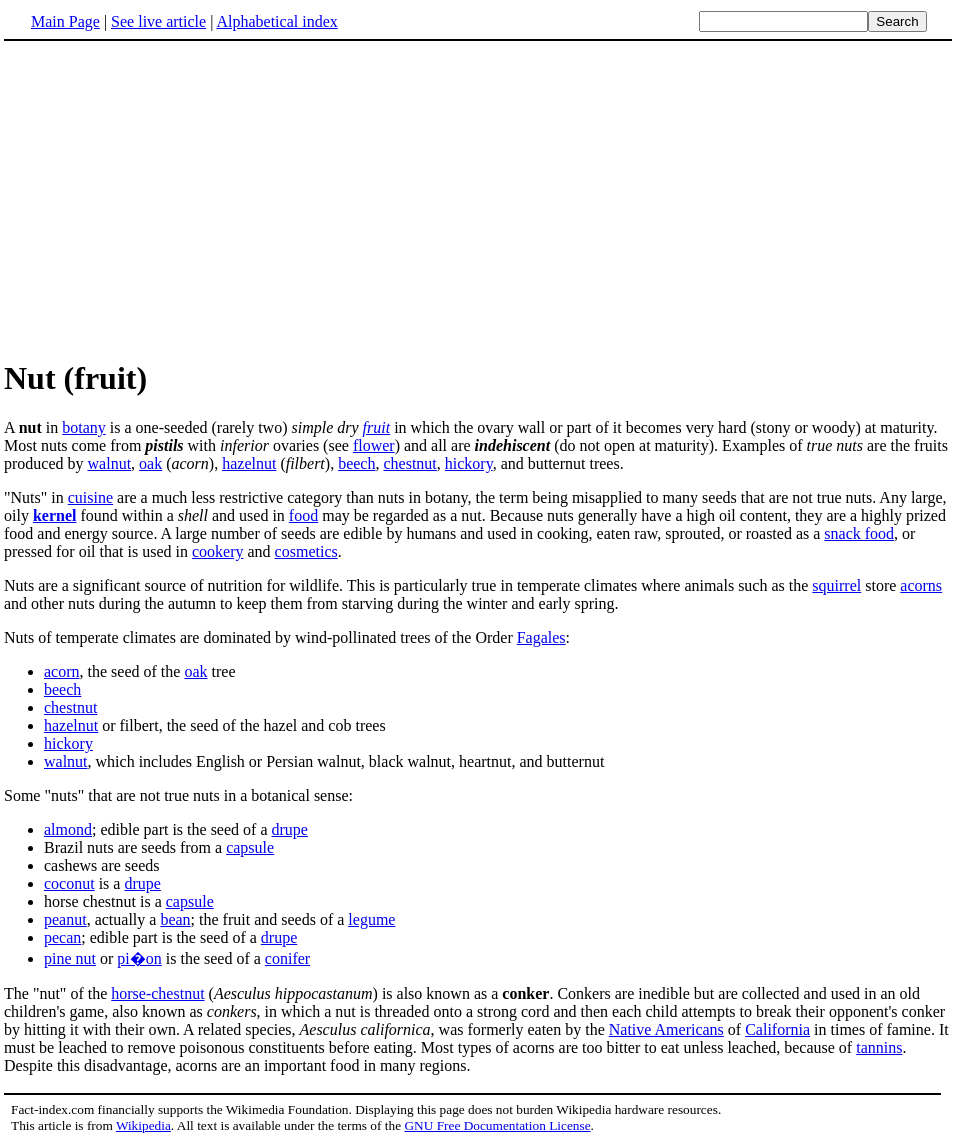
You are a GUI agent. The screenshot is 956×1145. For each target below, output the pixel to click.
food (303, 515)
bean (175, 919)
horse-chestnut (157, 993)
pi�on (139, 958)
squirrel (836, 585)
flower (374, 445)
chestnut (409, 463)
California (777, 1029)
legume (371, 919)
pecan (62, 937)
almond (68, 829)
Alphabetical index (276, 21)
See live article (158, 21)
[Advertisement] (478, 199)
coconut (69, 883)
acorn (62, 671)
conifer (287, 958)
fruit (377, 427)
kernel (55, 515)
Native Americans (666, 1029)
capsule (250, 847)
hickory (469, 463)
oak (150, 463)
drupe (290, 829)
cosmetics (306, 551)
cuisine (90, 497)
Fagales (541, 637)
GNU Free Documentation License (497, 1125)
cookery (218, 551)
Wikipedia (143, 1125)
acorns (921, 585)
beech (356, 463)
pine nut (70, 958)
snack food (859, 533)
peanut (65, 919)
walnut (110, 463)
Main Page (65, 21)
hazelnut (249, 463)
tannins (879, 1047)
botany (84, 427)
